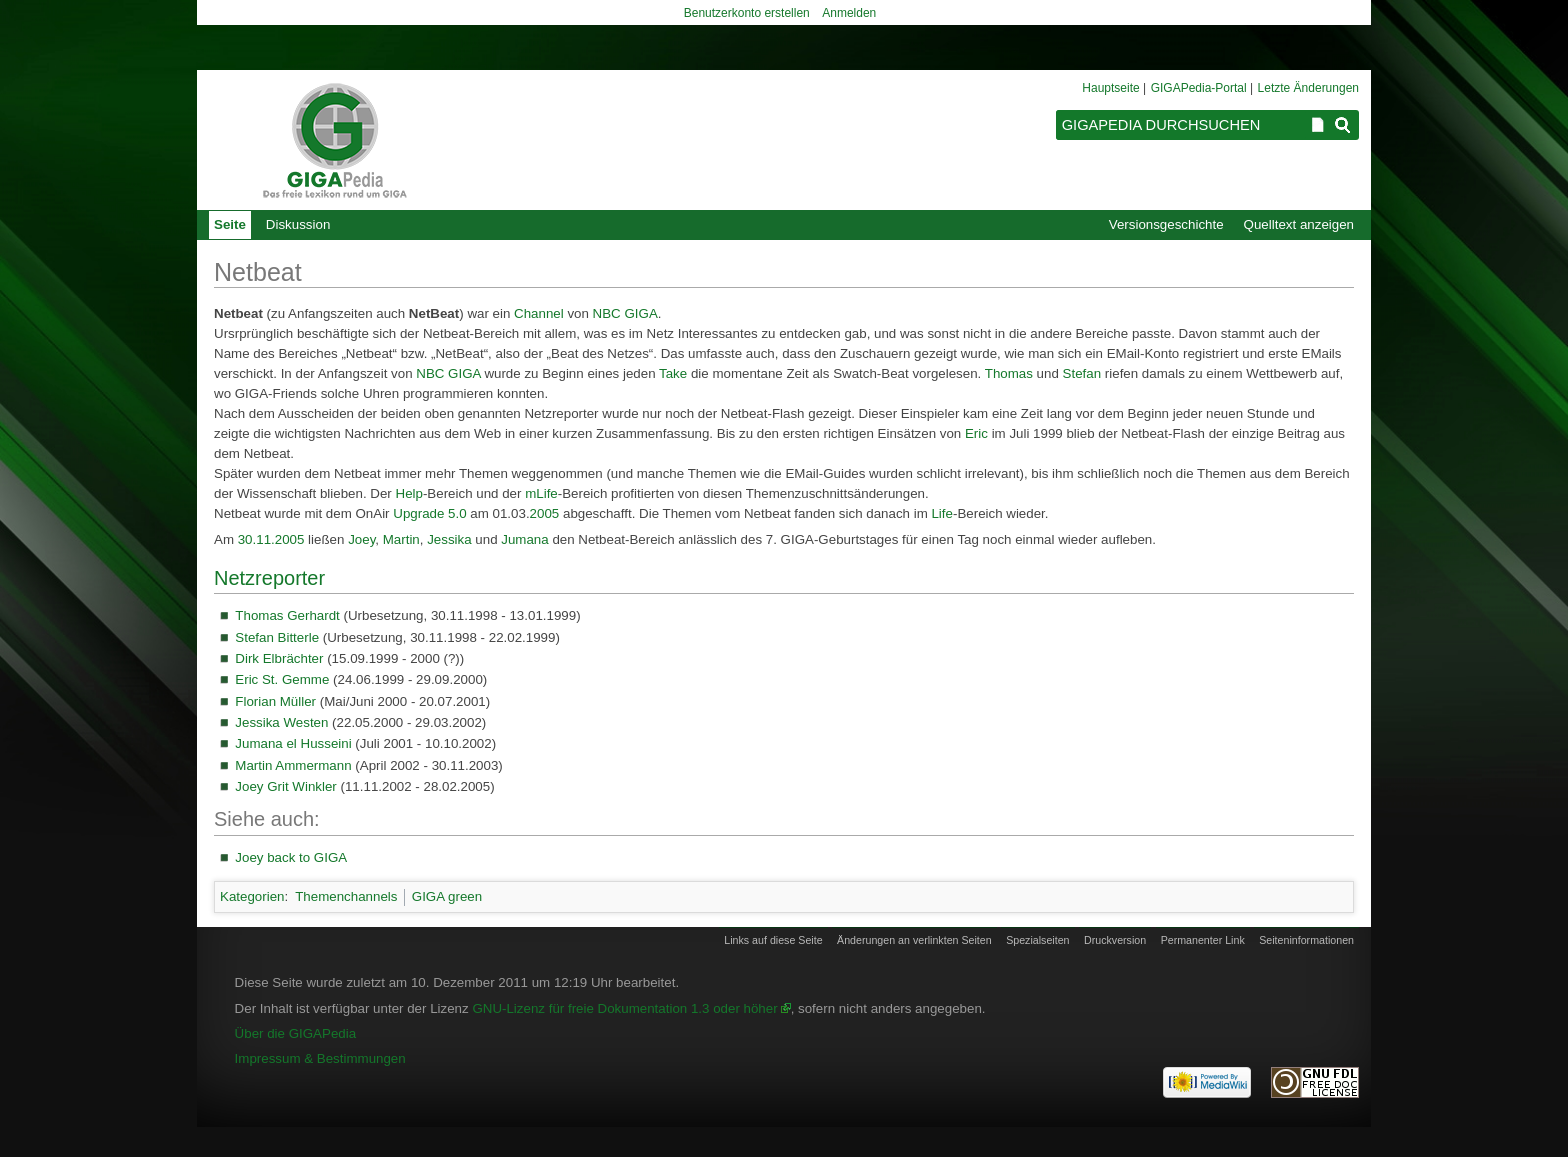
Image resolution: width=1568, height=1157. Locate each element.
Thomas (1009, 373)
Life (942, 513)
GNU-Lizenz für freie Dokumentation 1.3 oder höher (624, 1008)
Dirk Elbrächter (279, 658)
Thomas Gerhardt (287, 615)
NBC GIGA (625, 313)
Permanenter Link (1203, 940)
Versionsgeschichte (1166, 224)
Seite (230, 224)
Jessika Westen (281, 722)
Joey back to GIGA (291, 857)
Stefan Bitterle (277, 637)
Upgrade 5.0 (429, 513)
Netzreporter (269, 578)
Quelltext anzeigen (1299, 224)
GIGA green (447, 896)
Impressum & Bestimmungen (320, 1058)
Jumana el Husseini (293, 743)
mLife (541, 493)
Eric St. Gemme (282, 679)
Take (673, 373)
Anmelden (849, 13)
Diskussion (298, 224)
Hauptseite (1110, 88)
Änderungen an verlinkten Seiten (914, 940)
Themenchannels (346, 896)
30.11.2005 (271, 539)
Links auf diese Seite (773, 940)
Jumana (524, 539)
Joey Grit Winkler (285, 786)
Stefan (1082, 373)
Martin (401, 539)
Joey (361, 539)
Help (409, 493)
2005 (545, 513)
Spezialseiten (1037, 940)
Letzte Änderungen (1308, 88)
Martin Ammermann (293, 765)
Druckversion (1115, 940)
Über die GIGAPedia (296, 1033)
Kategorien (252, 896)
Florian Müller (275, 701)
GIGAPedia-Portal (1199, 88)
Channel (539, 313)
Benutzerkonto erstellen (747, 13)
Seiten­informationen (1306, 940)
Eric (976, 433)
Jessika (449, 539)
